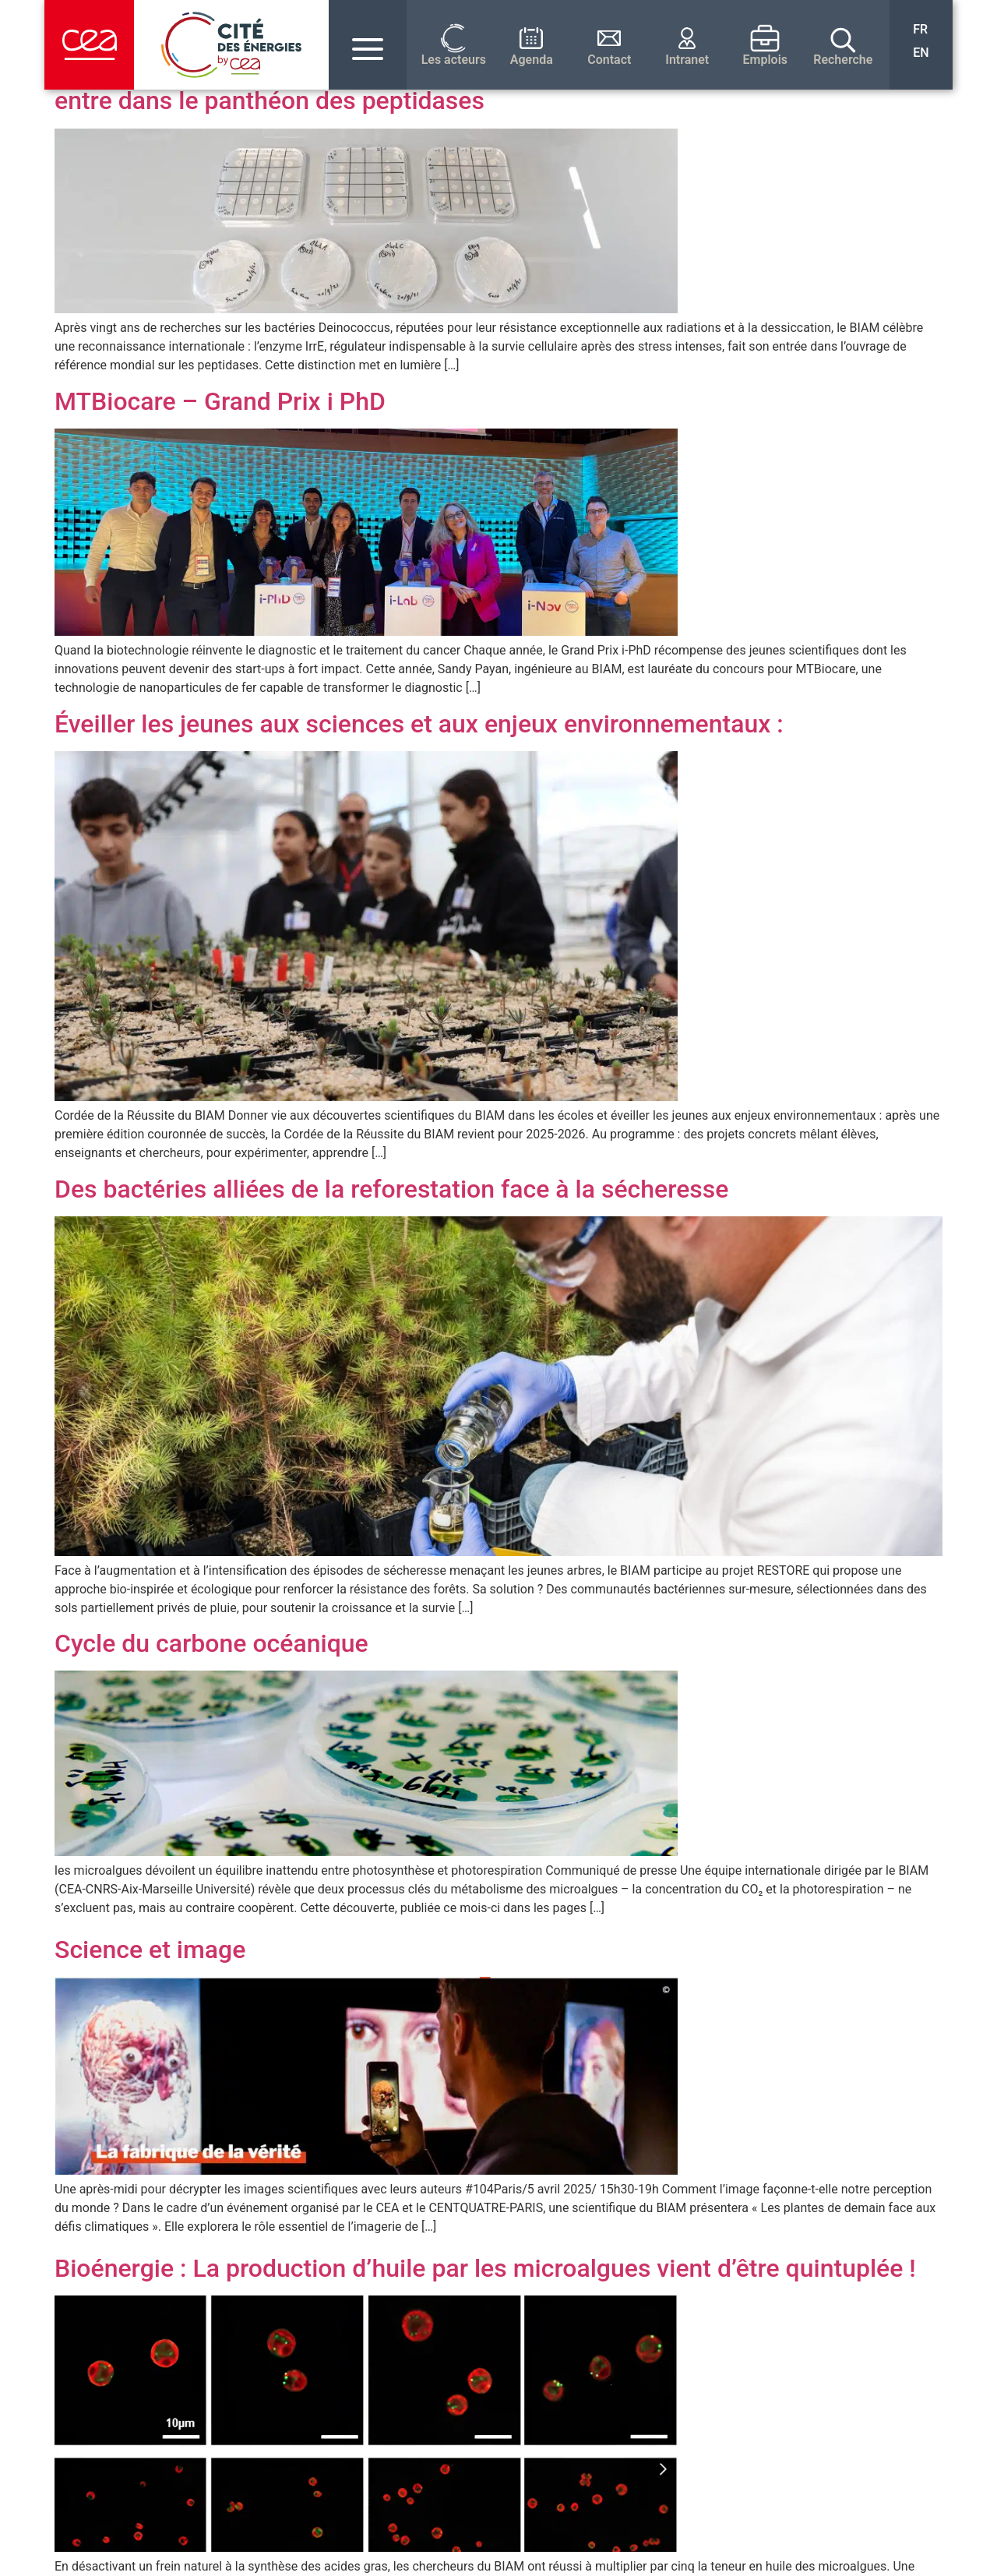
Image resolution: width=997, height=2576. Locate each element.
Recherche (842, 60)
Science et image (150, 1949)
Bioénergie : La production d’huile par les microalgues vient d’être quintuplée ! (485, 2268)
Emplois (765, 60)
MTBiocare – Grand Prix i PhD (220, 401)
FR (920, 29)
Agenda (531, 60)
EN (920, 52)
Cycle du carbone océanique (211, 1643)
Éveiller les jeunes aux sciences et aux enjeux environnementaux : (419, 724)
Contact (609, 60)
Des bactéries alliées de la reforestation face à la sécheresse (391, 1189)
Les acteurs (453, 60)
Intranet (687, 60)
